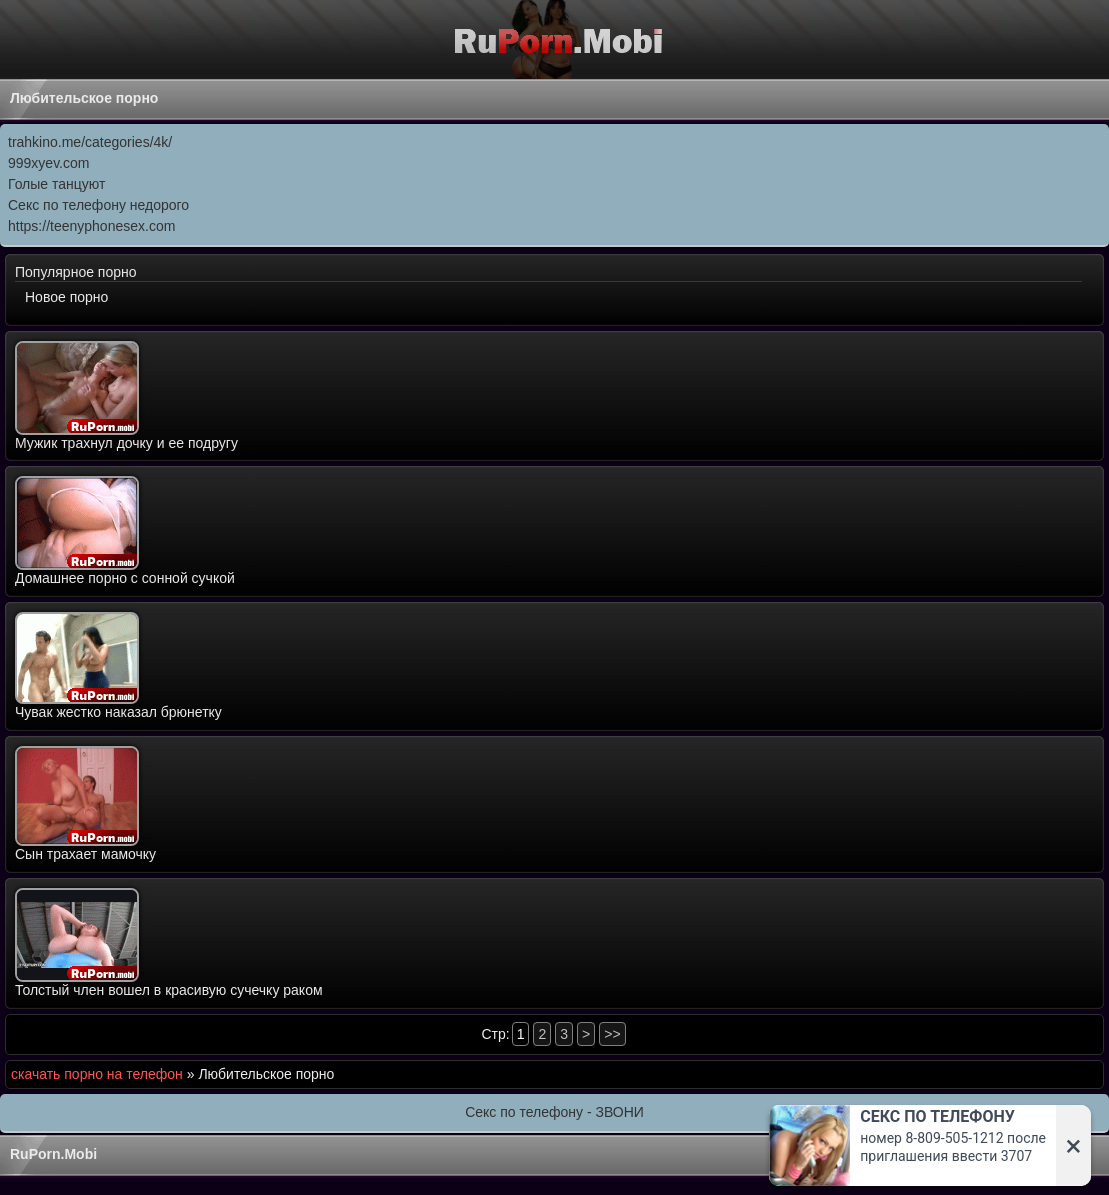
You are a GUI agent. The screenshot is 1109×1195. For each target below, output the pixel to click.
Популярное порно (76, 272)
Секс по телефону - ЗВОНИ (554, 1112)
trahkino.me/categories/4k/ (90, 142)
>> (612, 1034)
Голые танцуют (56, 184)
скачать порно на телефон (97, 1074)
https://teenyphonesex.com (91, 226)
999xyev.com (48, 163)
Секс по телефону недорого (98, 205)
